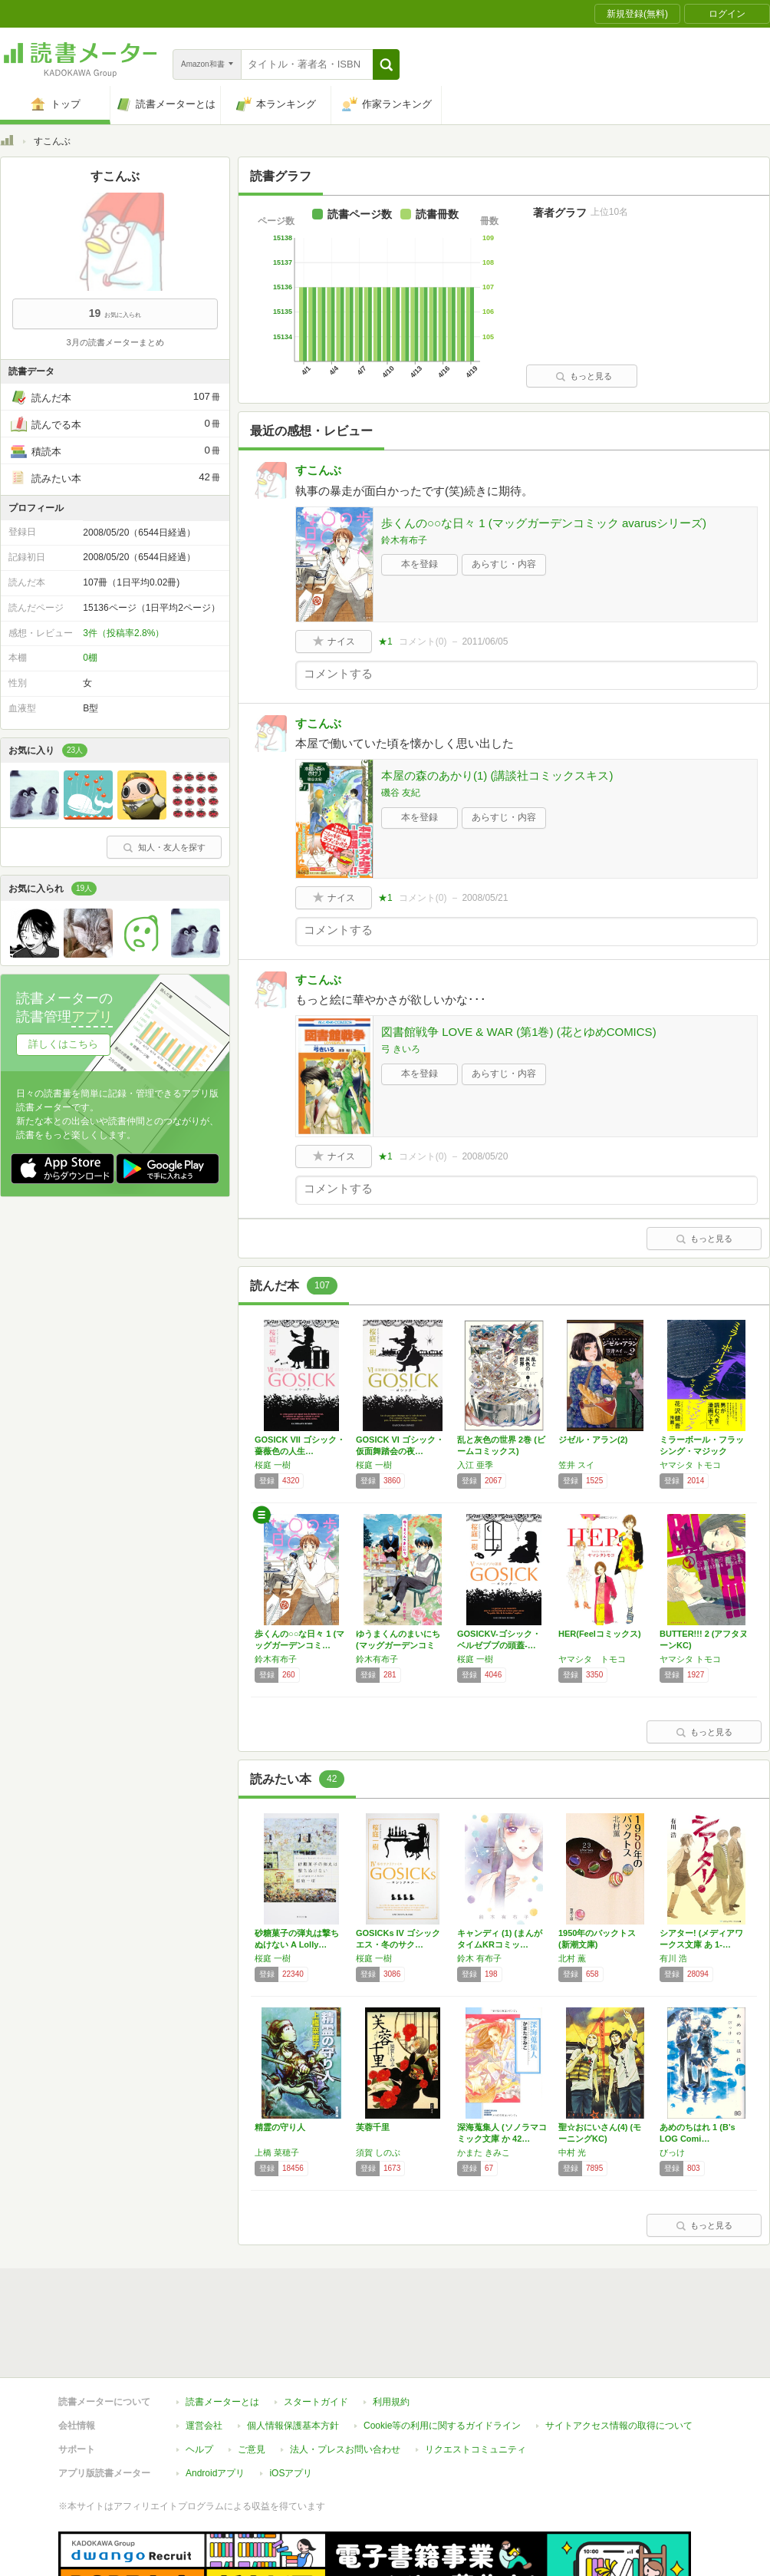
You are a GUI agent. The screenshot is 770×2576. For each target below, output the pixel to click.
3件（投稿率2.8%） (123, 633)
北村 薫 (572, 1958)
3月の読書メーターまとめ (114, 342)
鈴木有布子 (404, 540)
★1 (385, 641)
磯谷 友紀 (400, 792)
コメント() (423, 641)
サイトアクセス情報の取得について (619, 2355)
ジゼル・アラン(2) (592, 1439)
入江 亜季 (475, 1464)
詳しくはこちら (63, 1044)
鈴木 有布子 (479, 1958)
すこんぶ (318, 470)
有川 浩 (673, 1958)
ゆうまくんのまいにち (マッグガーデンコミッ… (398, 1645)
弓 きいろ (400, 1049)
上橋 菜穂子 (277, 2152)
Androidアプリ (215, 2402)
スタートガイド (316, 2331)
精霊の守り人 (280, 2127)
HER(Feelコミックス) (599, 1633)
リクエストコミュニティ (475, 2378)
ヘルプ (199, 2378)
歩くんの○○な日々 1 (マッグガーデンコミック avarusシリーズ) (543, 522)
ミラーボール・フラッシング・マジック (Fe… (702, 1451)
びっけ (672, 2152)
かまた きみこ (483, 2152)
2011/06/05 (485, 641)
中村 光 (572, 2152)
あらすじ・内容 (504, 564)
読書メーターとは (222, 2331)
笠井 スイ (576, 1464)
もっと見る (583, 376)
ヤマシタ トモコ (690, 1464)
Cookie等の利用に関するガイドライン (442, 2355)
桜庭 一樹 (273, 1464)
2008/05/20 (485, 1156)
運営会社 (204, 2355)
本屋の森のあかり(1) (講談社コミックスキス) (497, 775)
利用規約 (391, 2331)
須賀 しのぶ (378, 2152)
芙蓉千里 (373, 2127)
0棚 (90, 657)
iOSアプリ (290, 2402)
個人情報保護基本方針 (293, 2355)
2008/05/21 (485, 897)
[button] (386, 64)
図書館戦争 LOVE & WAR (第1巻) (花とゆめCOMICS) (518, 1031)
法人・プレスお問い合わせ (345, 2378)
